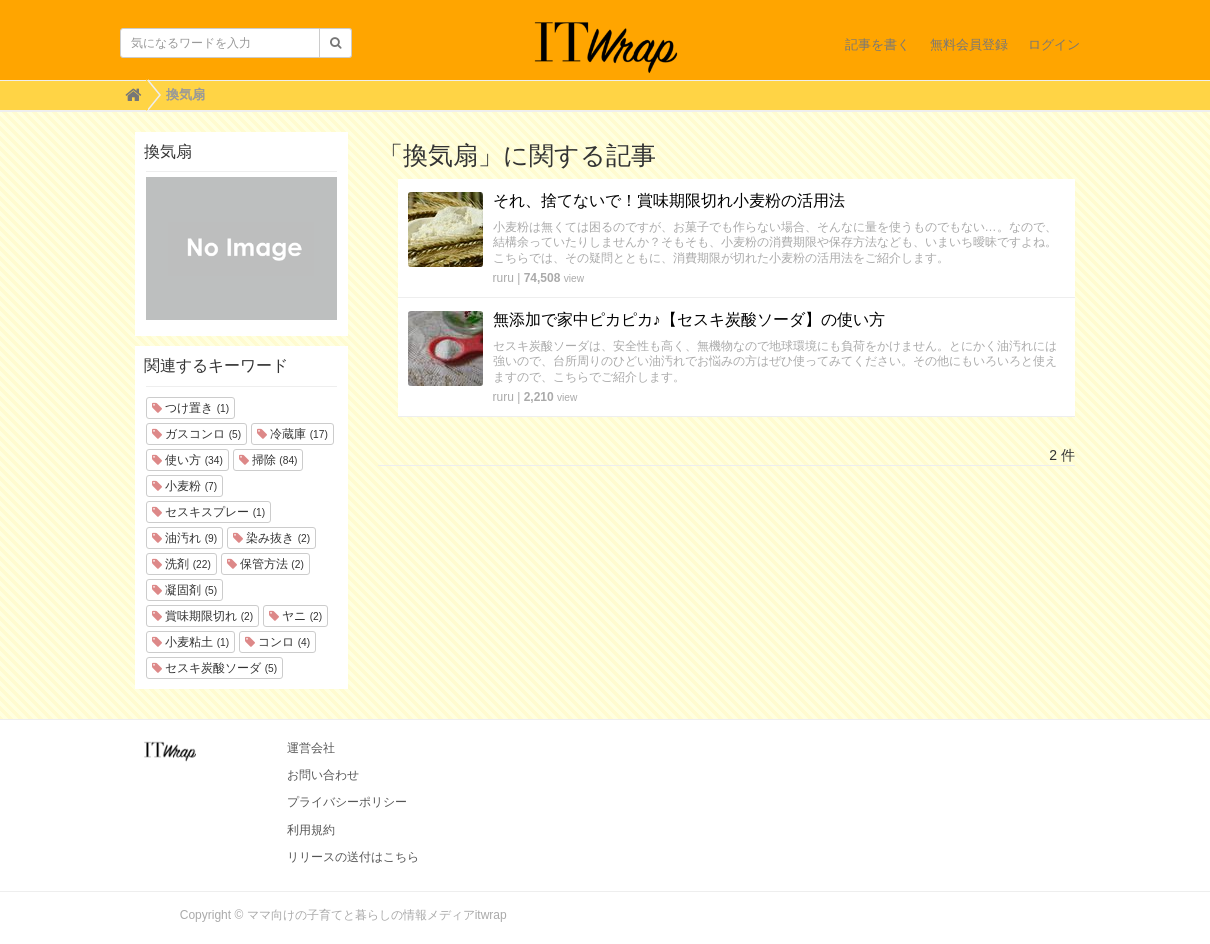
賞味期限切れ (202, 616)
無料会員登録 (969, 44)
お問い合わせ (323, 775)
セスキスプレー (208, 512)
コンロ (277, 642)
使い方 (187, 460)
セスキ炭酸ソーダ (214, 668)
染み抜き (271, 538)
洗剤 (181, 564)
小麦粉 (184, 486)
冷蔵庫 (292, 434)
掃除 (268, 460)
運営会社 (311, 748)
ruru (503, 278)
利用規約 (311, 830)
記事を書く (877, 44)
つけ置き (190, 408)
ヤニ (295, 616)
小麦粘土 (190, 642)
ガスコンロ (196, 434)
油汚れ (184, 538)
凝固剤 (184, 590)
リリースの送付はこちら (353, 857)
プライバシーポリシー (347, 802)
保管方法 (265, 564)
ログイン (1054, 44)
